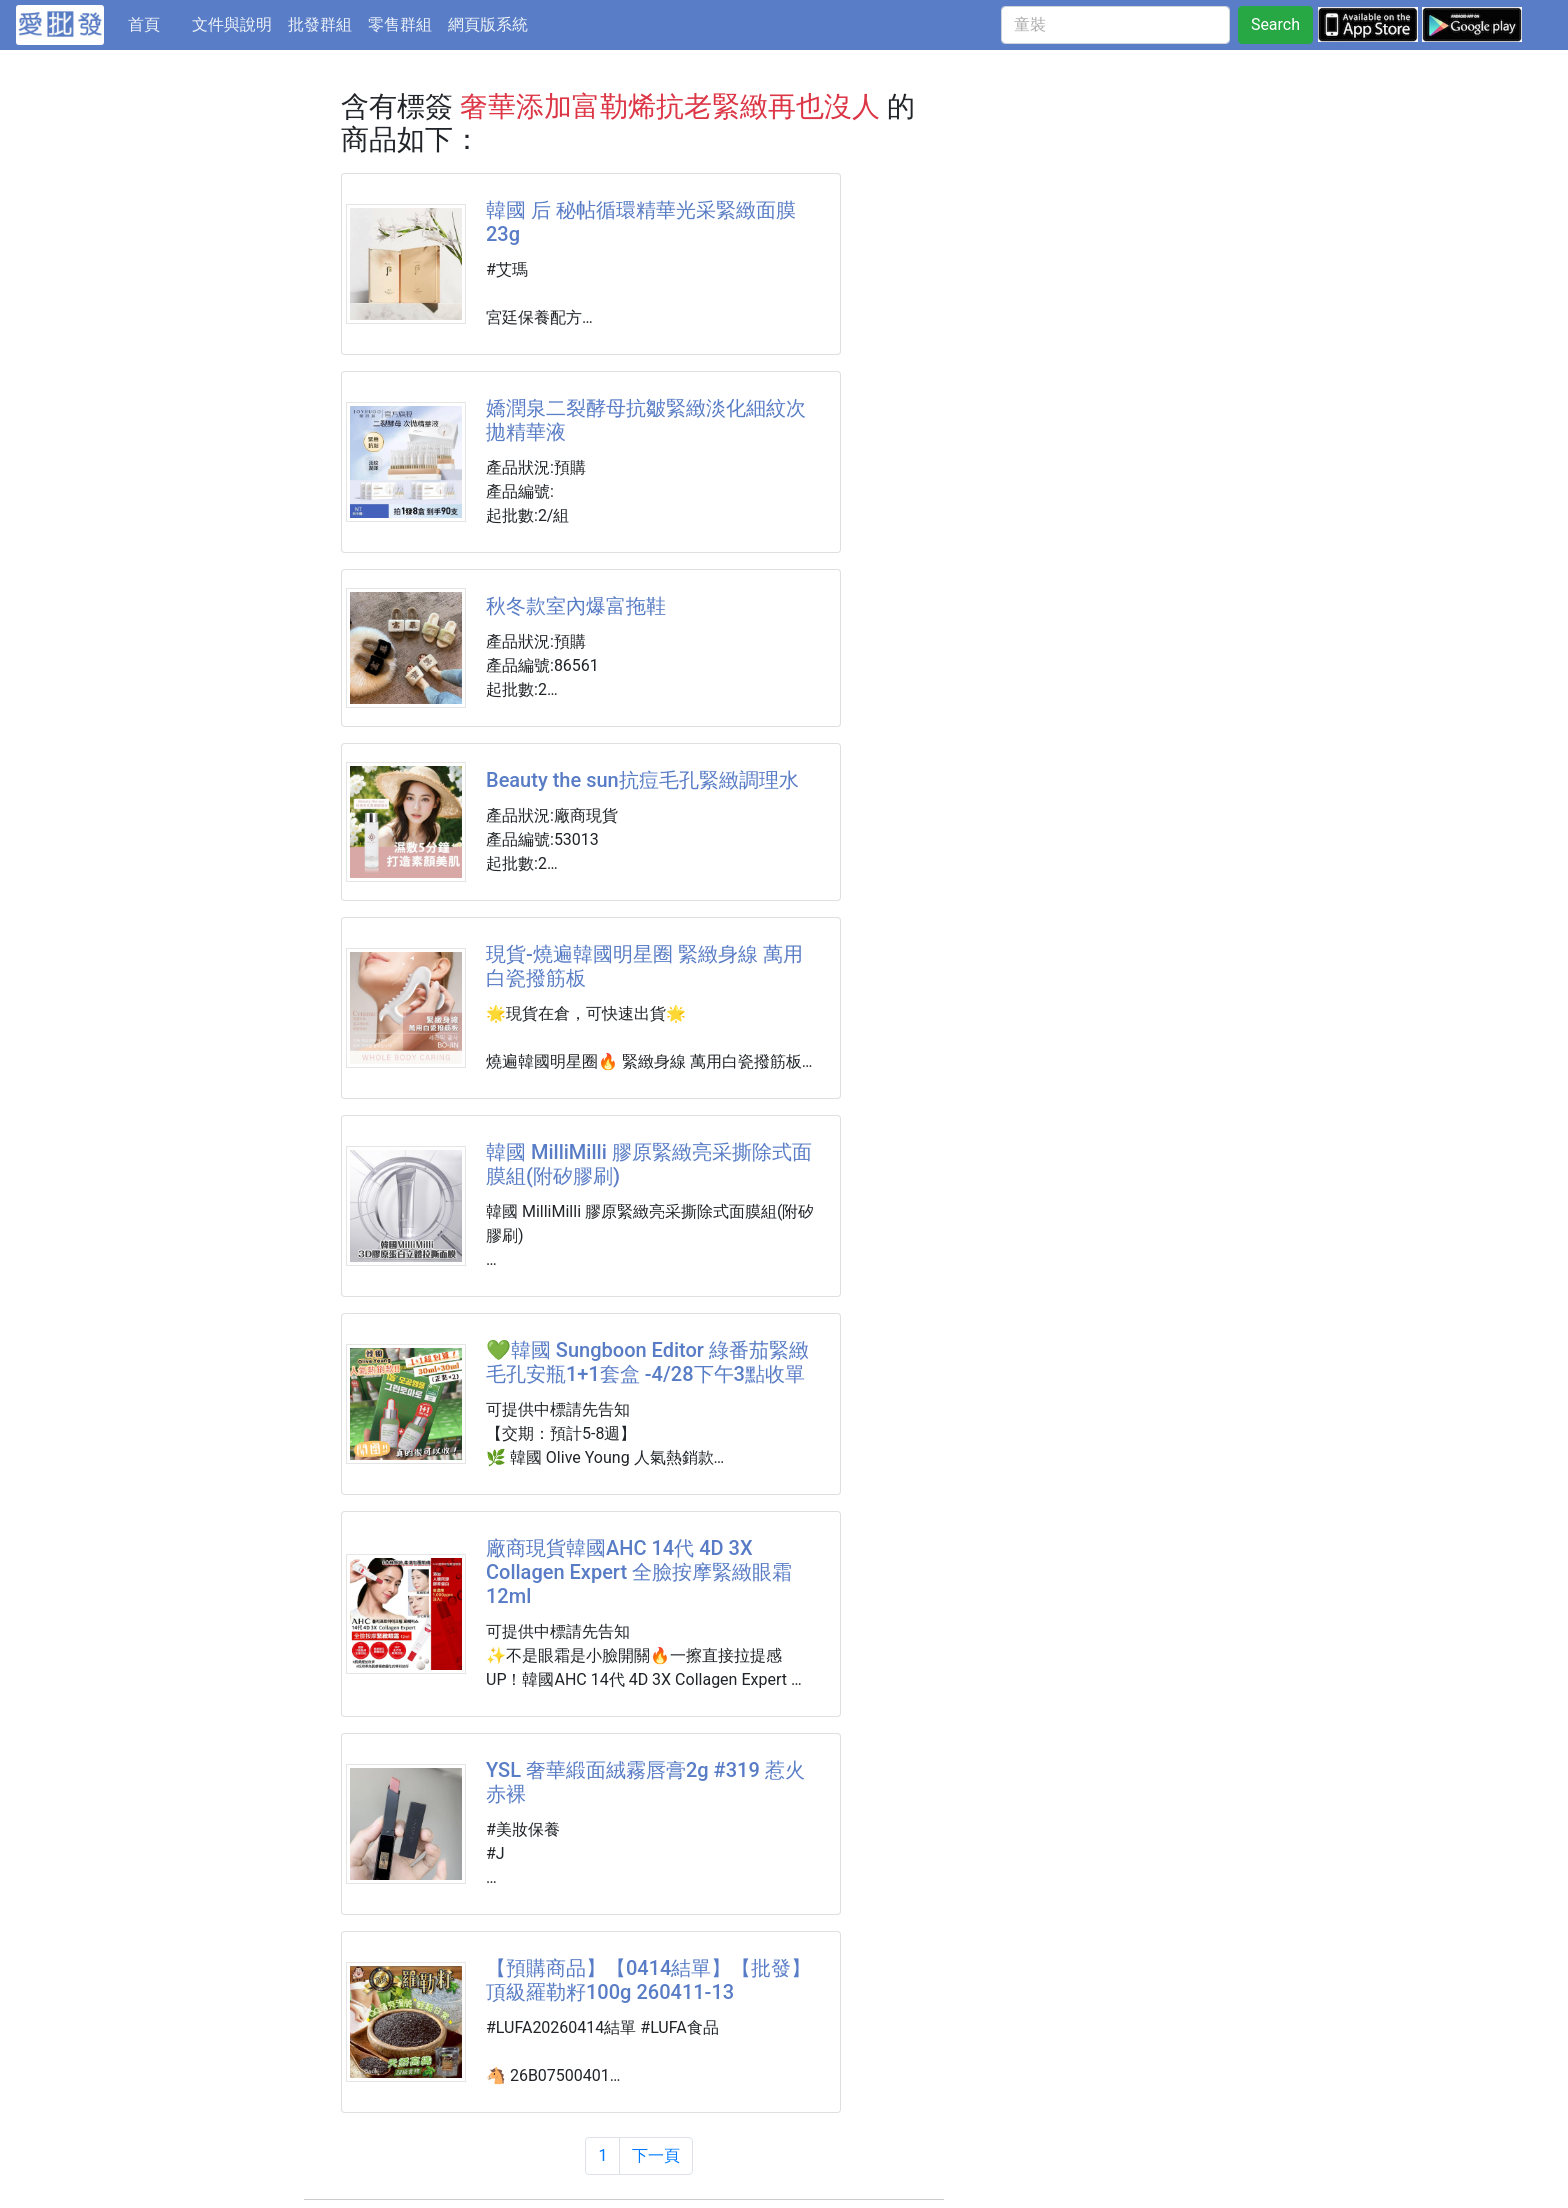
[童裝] (1115, 25)
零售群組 (400, 24)
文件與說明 (232, 24)
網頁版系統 (488, 24)
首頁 (156, 23)
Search (1275, 24)
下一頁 (656, 2155)
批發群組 (320, 24)
